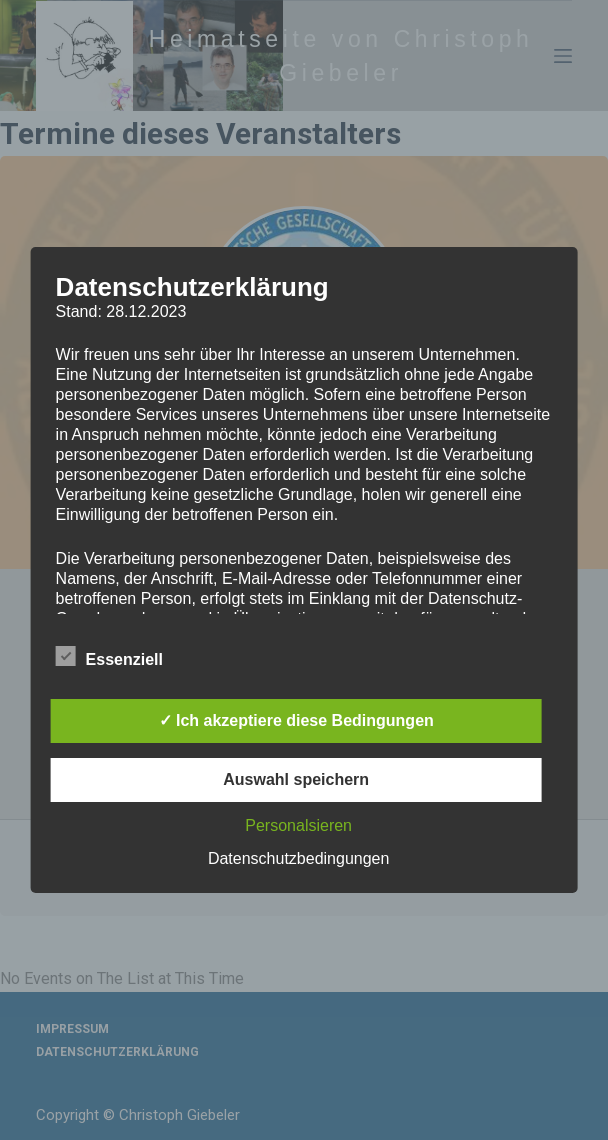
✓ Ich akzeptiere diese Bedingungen (296, 720)
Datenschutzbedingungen (298, 858)
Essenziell (109, 656)
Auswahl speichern (296, 779)
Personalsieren (298, 825)
